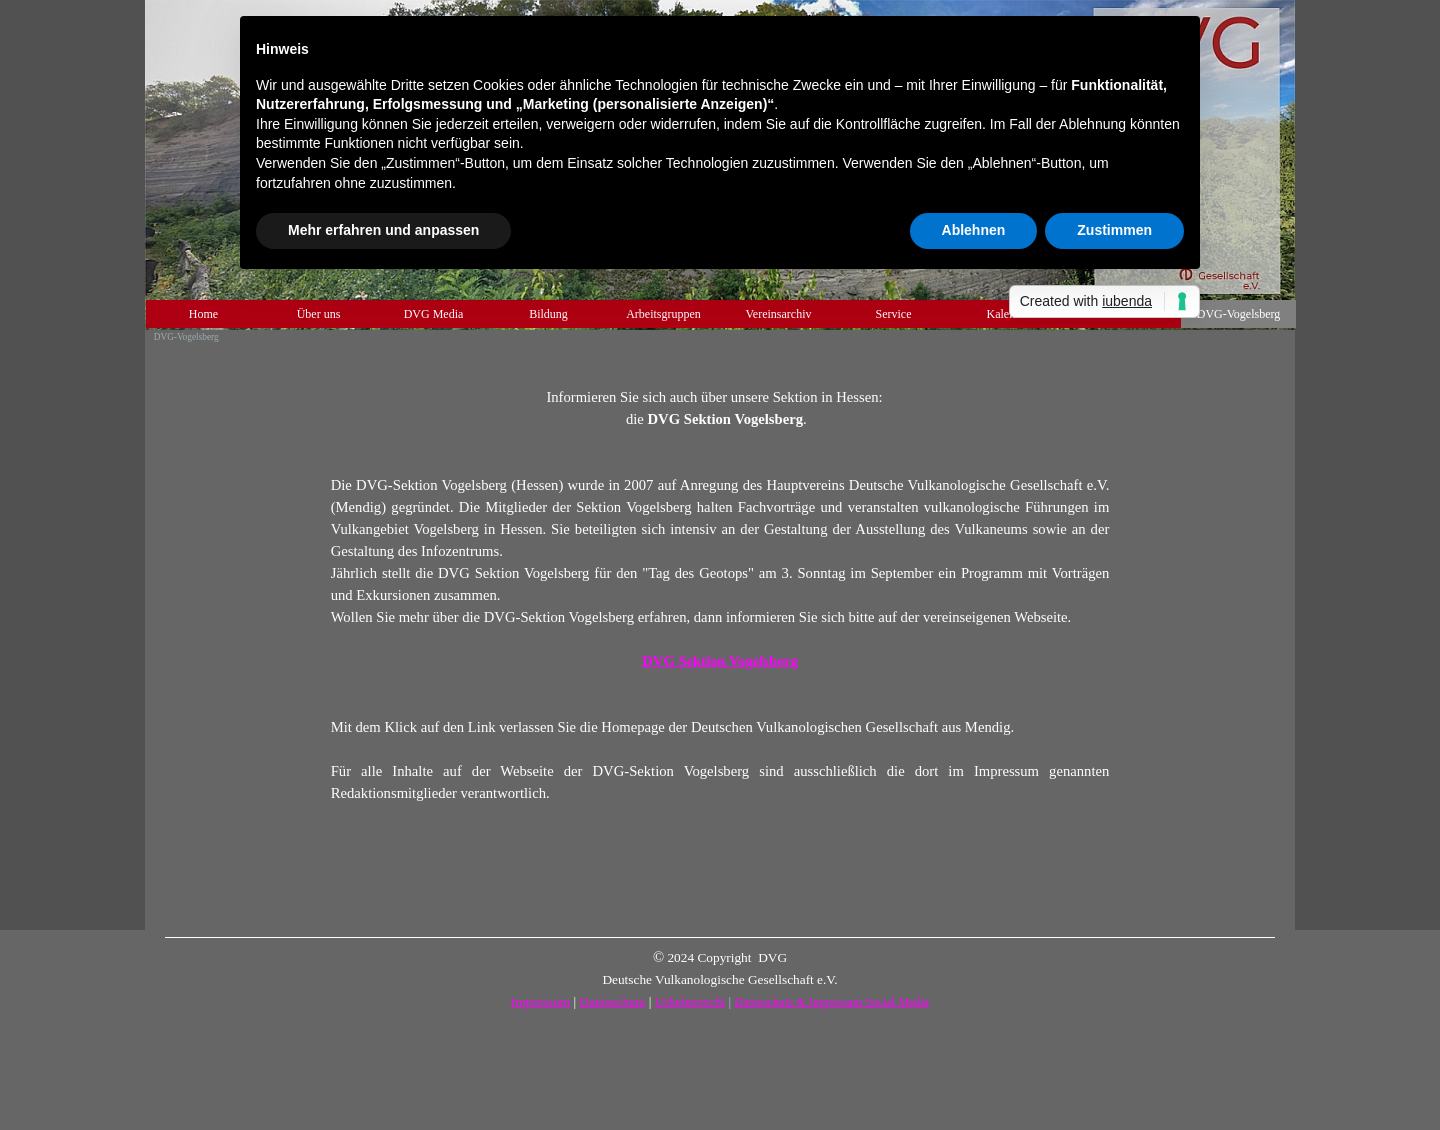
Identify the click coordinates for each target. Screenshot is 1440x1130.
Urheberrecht (690, 1001)
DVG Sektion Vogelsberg (720, 661)
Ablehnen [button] (974, 230)
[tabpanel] (720, 584)
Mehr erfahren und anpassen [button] (383, 230)
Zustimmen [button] (1114, 230)
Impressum (540, 1001)
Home (203, 314)
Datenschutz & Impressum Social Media (831, 1002)
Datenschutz (613, 1001)
